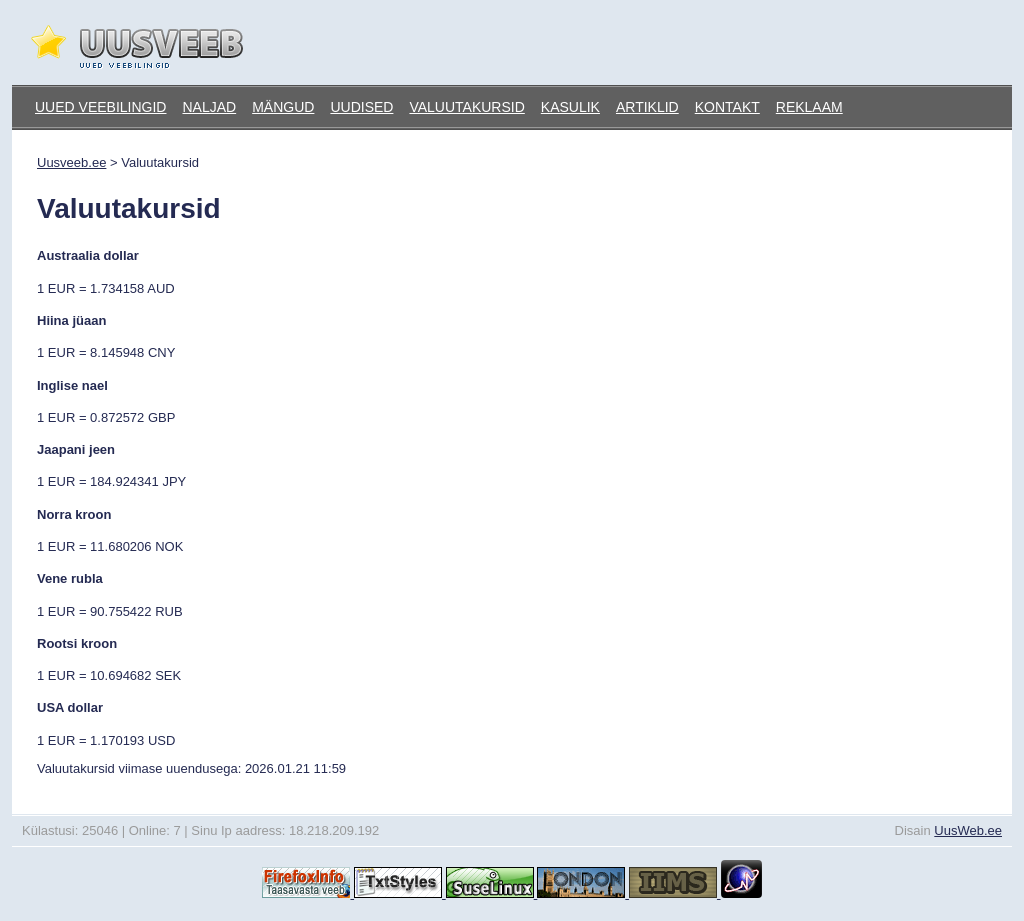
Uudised (361, 107)
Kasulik (570, 107)
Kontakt (727, 107)
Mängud (283, 107)
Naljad (209, 107)
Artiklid (647, 107)
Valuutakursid (466, 107)
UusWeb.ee (968, 830)
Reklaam (809, 107)
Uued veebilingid (100, 107)
